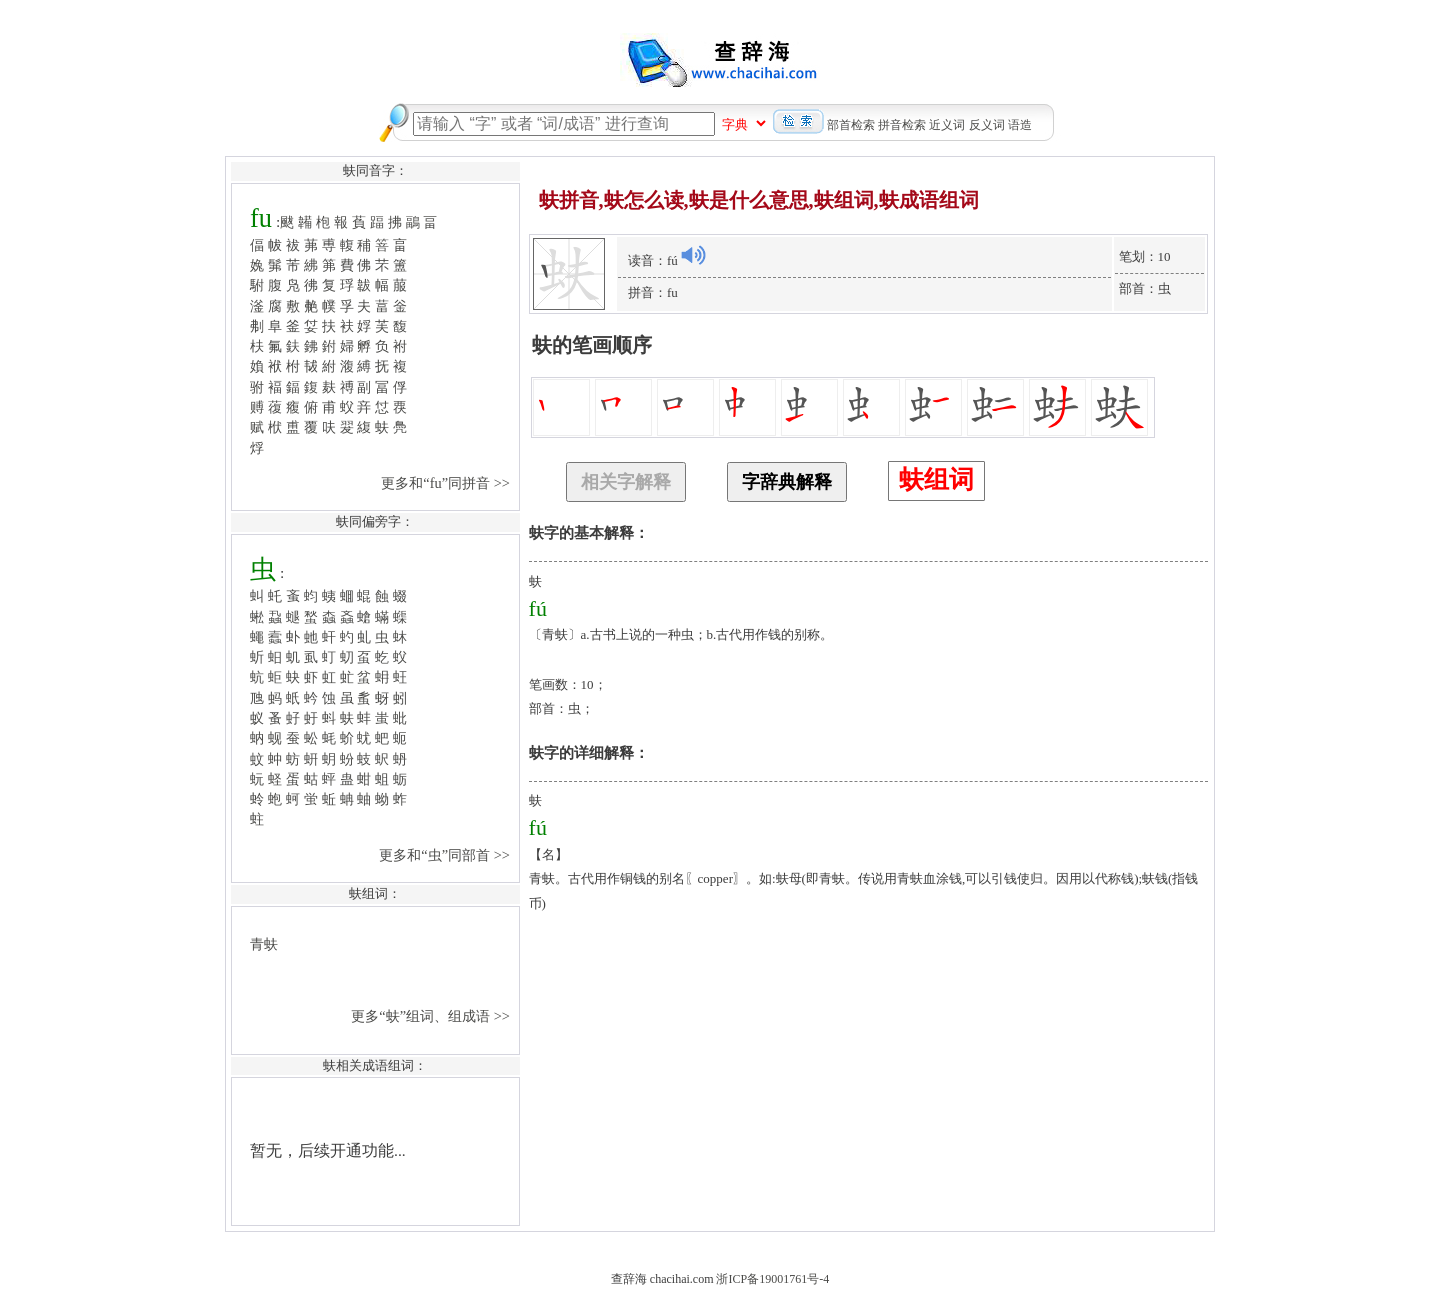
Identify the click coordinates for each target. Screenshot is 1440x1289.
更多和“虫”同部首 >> (446, 855)
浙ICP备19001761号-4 (772, 1279)
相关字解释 (626, 482)
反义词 (987, 125)
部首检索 (851, 125)
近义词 (947, 125)
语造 (1020, 125)
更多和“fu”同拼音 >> (447, 483)
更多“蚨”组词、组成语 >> (432, 1016)
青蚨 (264, 944)
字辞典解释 (787, 482)
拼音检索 (902, 125)
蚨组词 (936, 479)
